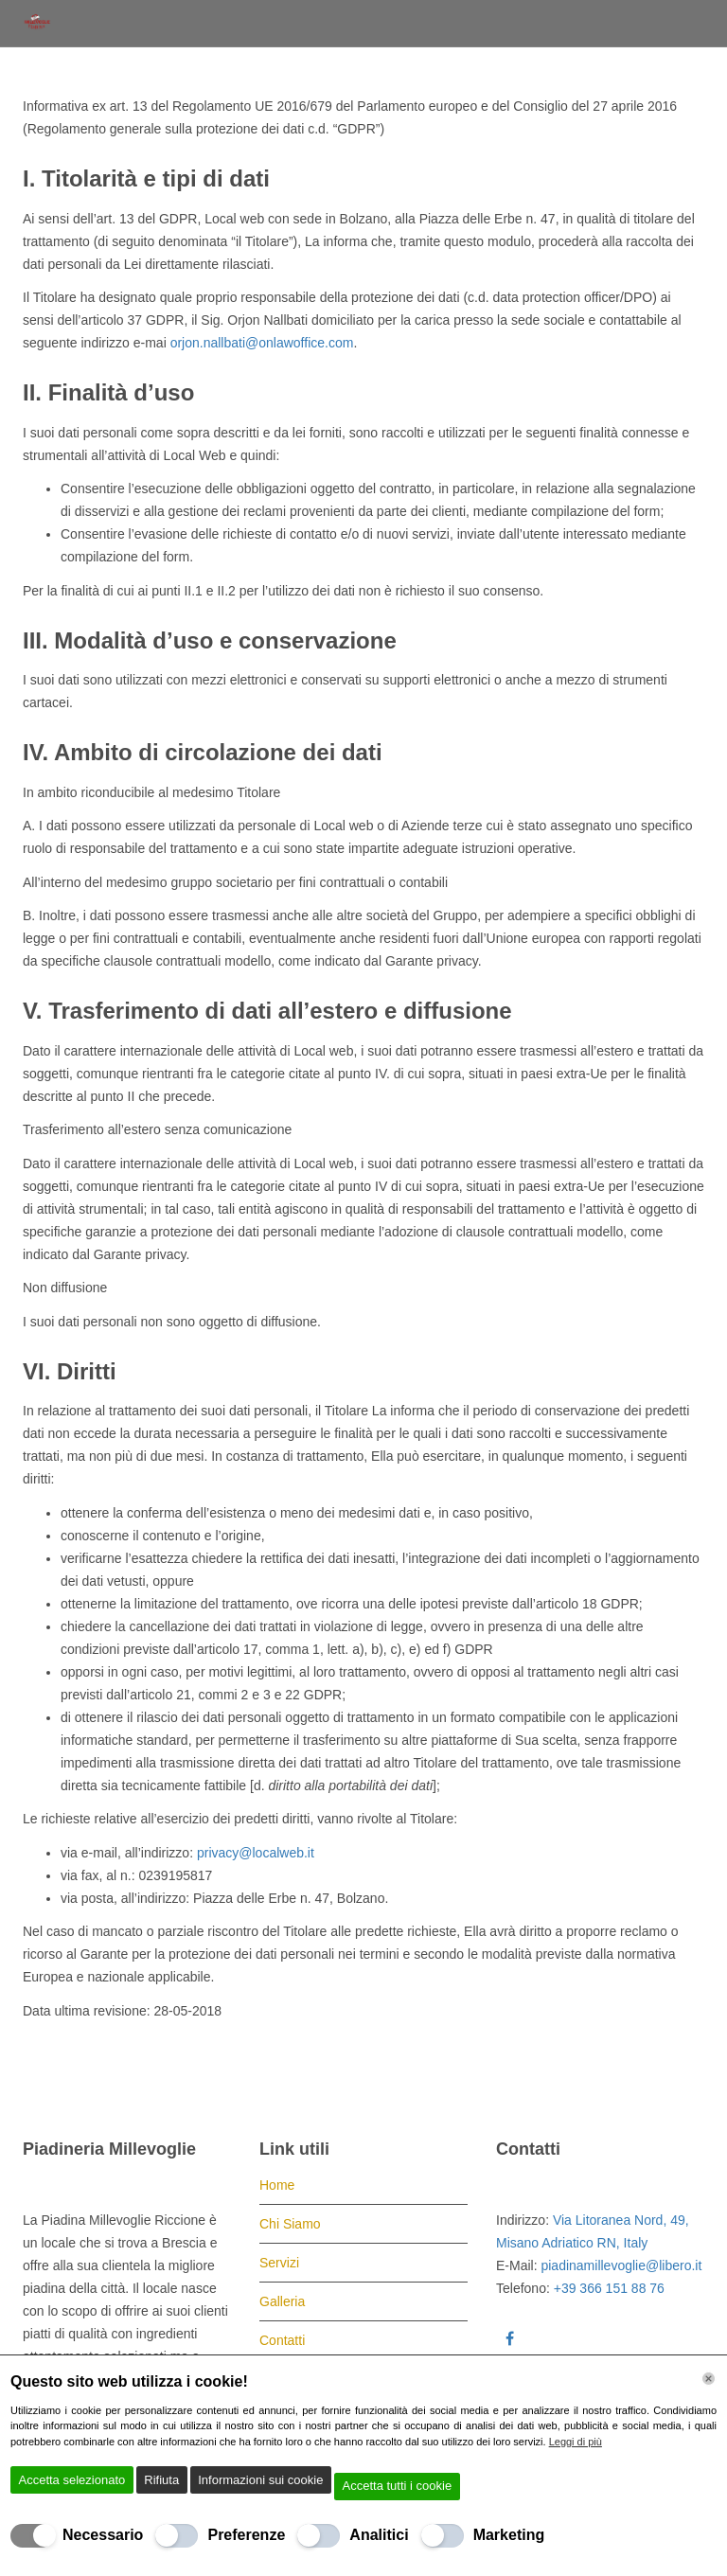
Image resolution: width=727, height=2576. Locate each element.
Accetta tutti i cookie (397, 2485)
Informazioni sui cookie (260, 2480)
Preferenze (246, 2535)
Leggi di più (575, 2441)
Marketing (509, 2535)
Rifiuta (161, 2480)
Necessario (102, 2535)
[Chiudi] (708, 2379)
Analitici (378, 2535)
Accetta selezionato (72, 2480)
